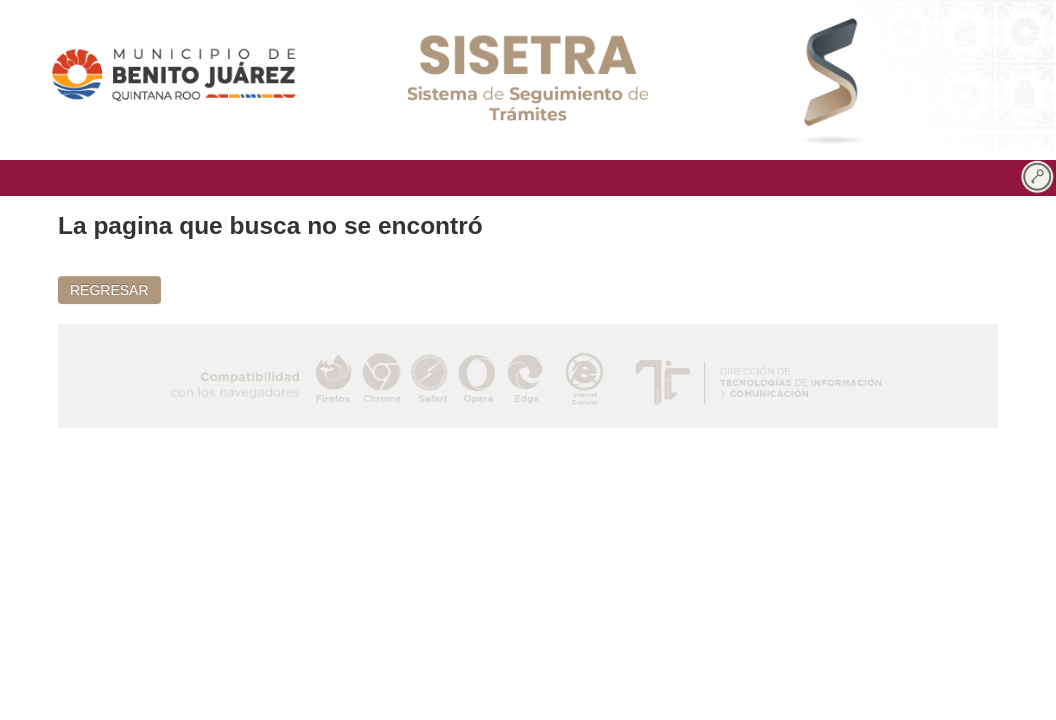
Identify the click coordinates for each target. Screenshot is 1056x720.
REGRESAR (109, 290)
